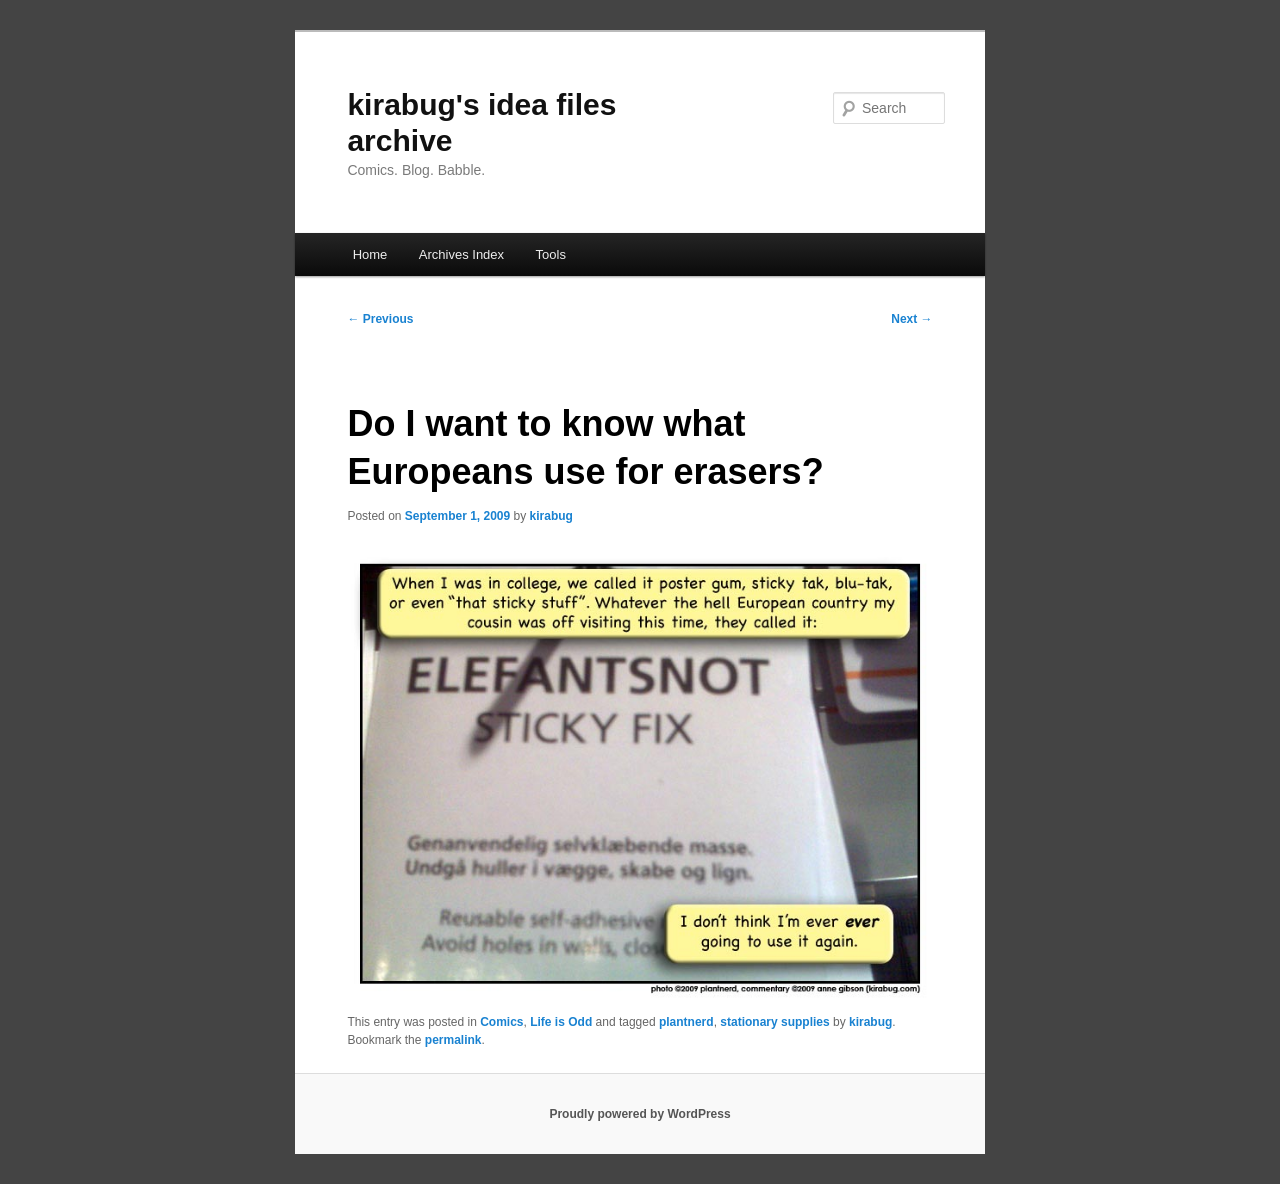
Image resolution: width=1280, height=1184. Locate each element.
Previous (380, 319)
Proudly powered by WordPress (639, 1114)
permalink (453, 1040)
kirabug (551, 516)
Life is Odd (561, 1022)
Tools (551, 254)
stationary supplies (774, 1022)
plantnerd (686, 1022)
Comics (501, 1022)
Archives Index (461, 254)
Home (370, 254)
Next (911, 319)
